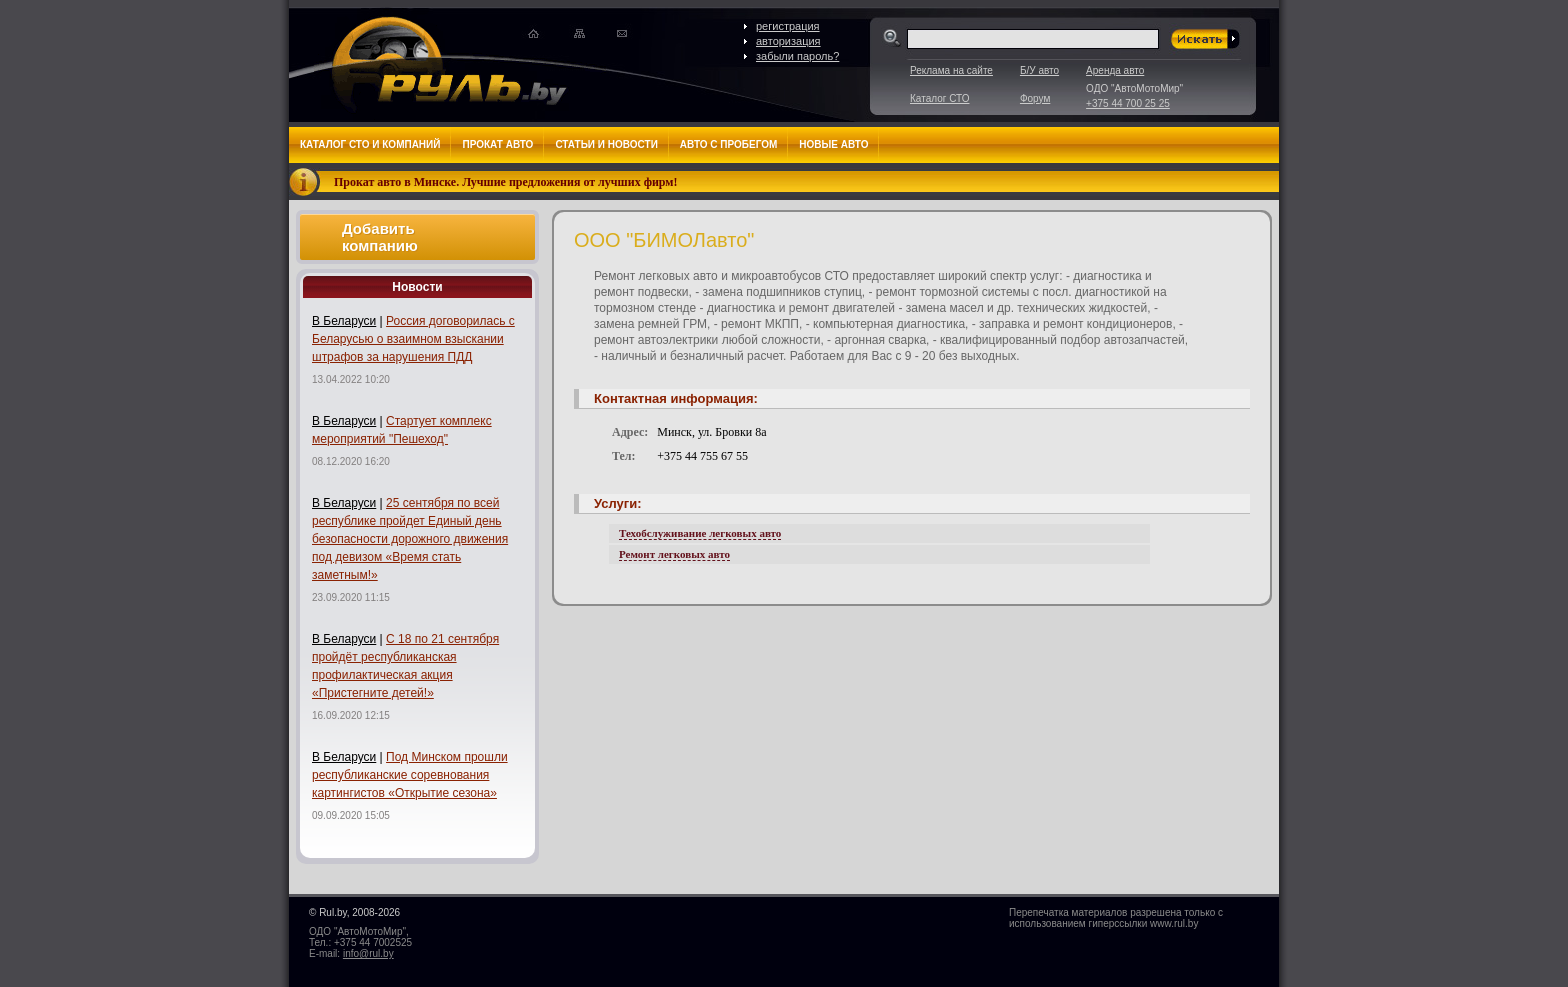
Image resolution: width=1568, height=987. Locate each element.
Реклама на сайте (951, 70)
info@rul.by (368, 953)
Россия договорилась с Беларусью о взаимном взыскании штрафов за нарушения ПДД (413, 339)
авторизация (788, 41)
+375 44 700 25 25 (1128, 103)
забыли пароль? (797, 56)
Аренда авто (1115, 70)
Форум (1035, 98)
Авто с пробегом (729, 144)
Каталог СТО (939, 98)
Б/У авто (1039, 70)
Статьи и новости (606, 144)
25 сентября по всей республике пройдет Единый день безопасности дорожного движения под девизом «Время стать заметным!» (410, 539)
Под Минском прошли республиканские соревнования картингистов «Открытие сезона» (410, 775)
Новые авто (833, 144)
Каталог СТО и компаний (370, 144)
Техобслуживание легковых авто (700, 533)
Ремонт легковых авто (674, 554)
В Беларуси (344, 321)
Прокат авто (497, 144)
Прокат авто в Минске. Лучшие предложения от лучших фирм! (506, 182)
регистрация (788, 26)
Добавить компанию (380, 237)
